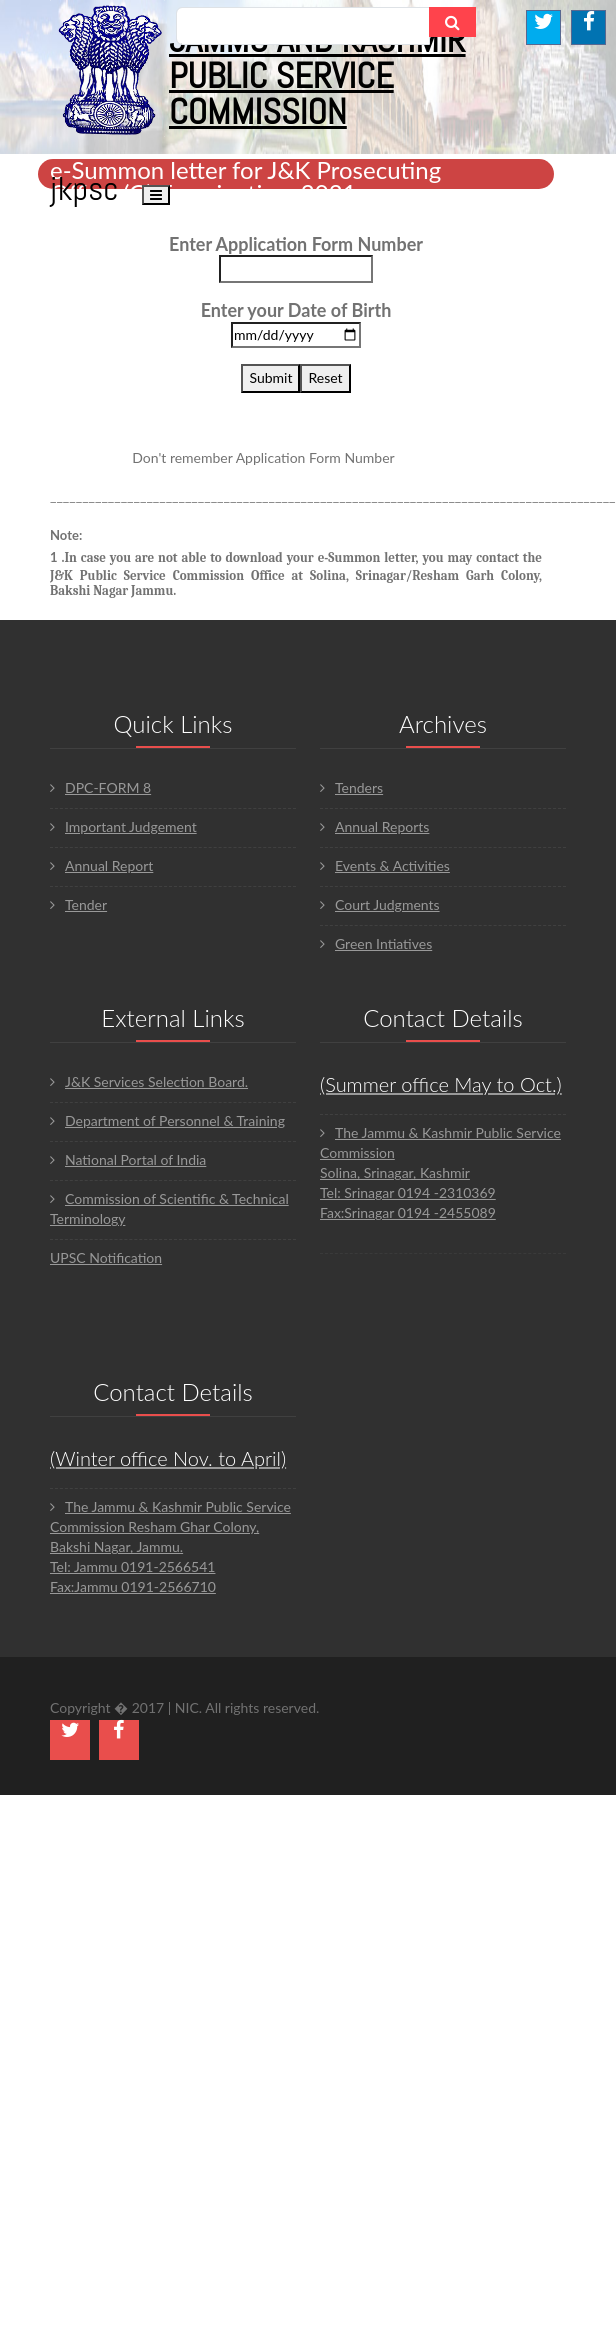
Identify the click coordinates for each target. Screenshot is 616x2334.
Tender (78, 904)
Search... (218, 25)
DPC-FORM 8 (100, 787)
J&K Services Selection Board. (149, 1081)
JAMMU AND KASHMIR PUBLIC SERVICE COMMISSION (317, 76)
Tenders (351, 787)
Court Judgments (380, 904)
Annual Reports (374, 826)
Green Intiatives (376, 943)
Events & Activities (385, 865)
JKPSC (84, 188)
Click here (429, 457)
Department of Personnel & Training (167, 1120)
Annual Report (101, 865)
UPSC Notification (106, 1257)
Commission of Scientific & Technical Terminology (169, 1208)
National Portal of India (128, 1159)
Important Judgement (123, 826)
